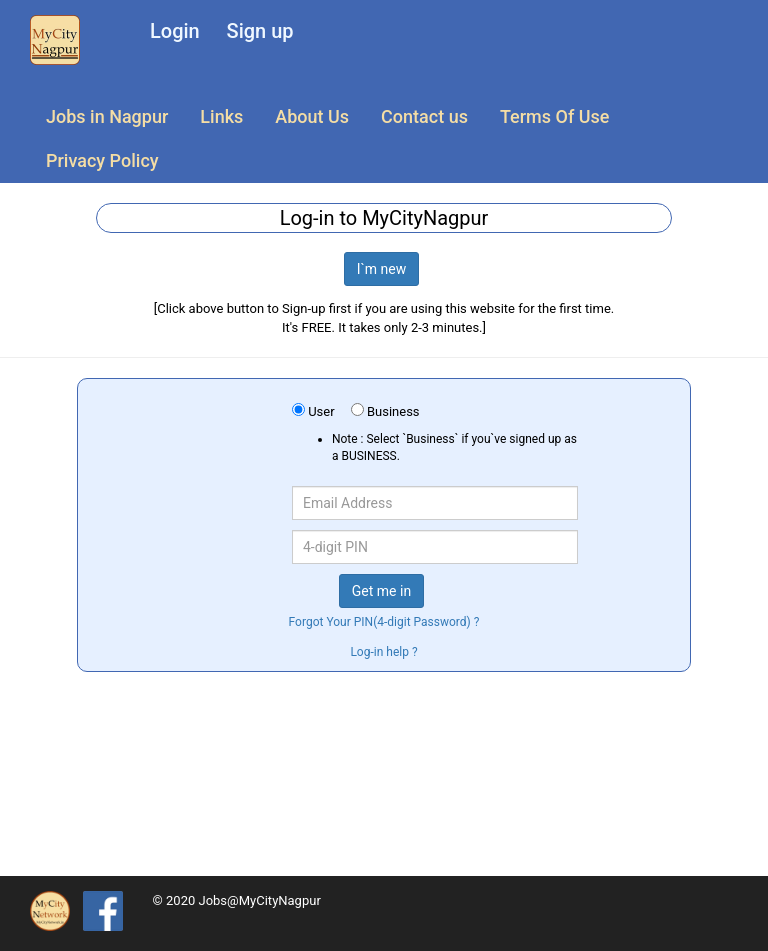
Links (221, 116)
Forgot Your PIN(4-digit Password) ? (384, 622)
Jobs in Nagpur (107, 116)
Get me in (381, 591)
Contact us (424, 116)
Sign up (260, 31)
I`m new (382, 269)
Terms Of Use (554, 116)
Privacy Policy (102, 160)
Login (175, 31)
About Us (312, 116)
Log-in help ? (383, 652)
